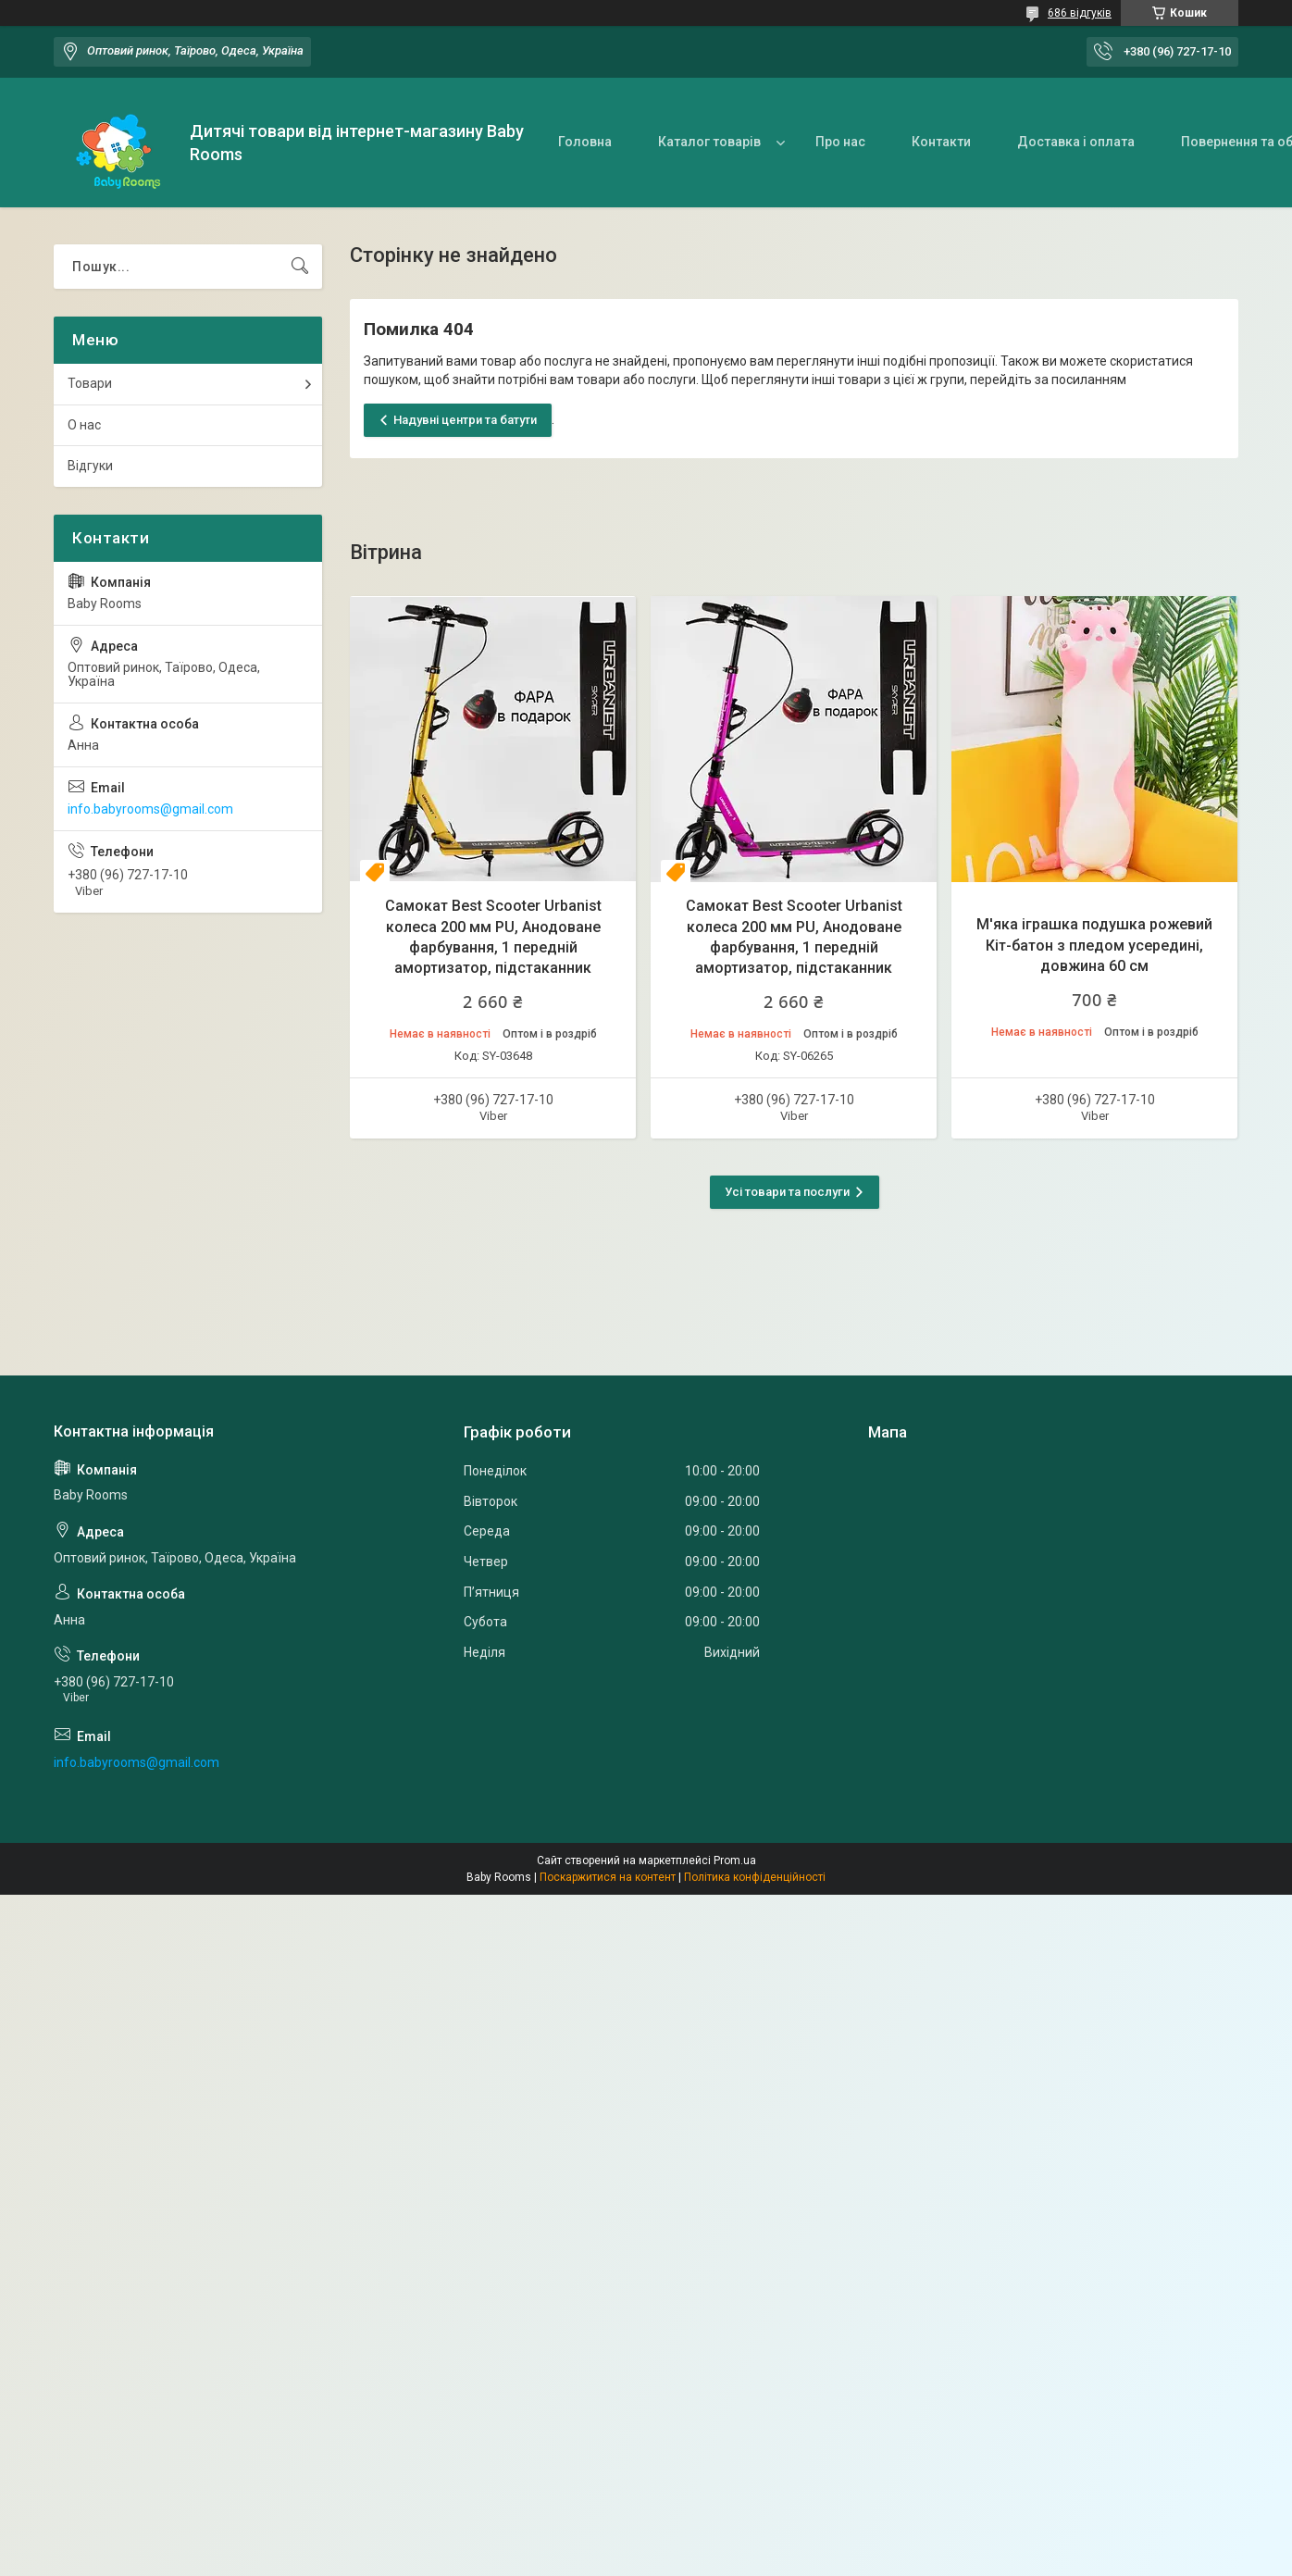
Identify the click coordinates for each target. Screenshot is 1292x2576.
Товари (90, 383)
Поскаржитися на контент (608, 1877)
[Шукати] (300, 266)
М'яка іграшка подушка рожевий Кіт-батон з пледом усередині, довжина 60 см (1094, 945)
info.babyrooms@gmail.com (150, 809)
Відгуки (90, 465)
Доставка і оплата (1076, 141)
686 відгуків (1080, 12)
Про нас (840, 141)
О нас (84, 424)
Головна (585, 141)
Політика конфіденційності (755, 1877)
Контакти (941, 141)
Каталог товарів (709, 141)
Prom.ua (735, 1860)
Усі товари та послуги (787, 1192)
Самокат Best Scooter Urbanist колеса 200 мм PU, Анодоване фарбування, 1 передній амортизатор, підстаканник (493, 937)
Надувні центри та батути (465, 420)
